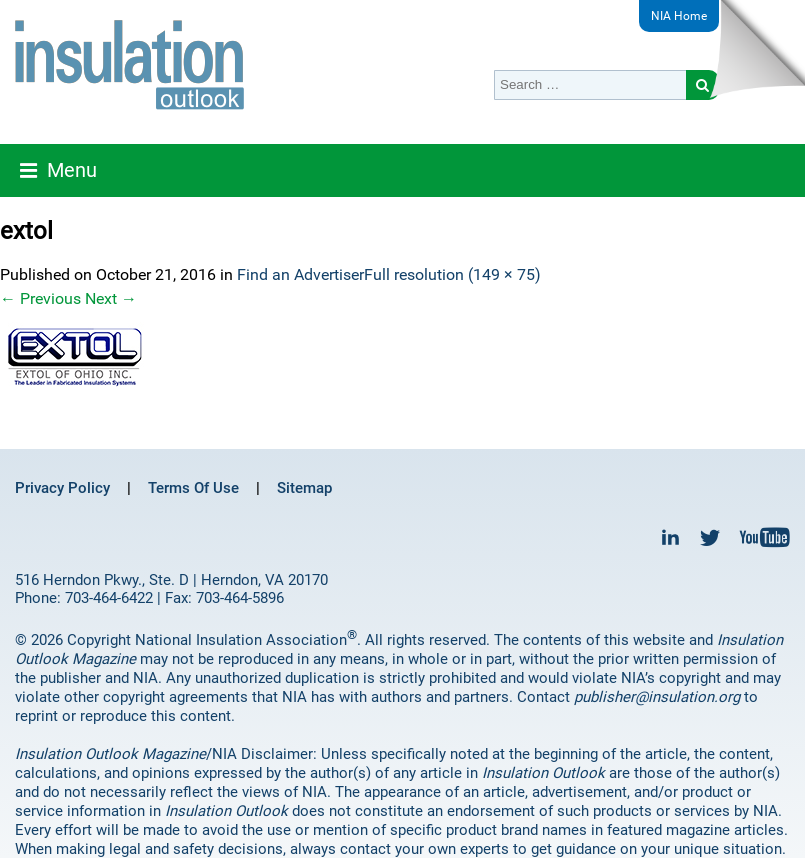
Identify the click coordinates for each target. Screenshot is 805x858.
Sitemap (304, 488)
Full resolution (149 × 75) (452, 274)
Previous (40, 298)
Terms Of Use (193, 488)
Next (111, 298)
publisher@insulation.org (657, 697)
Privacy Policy (62, 488)
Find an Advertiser (300, 274)
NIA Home (679, 16)
